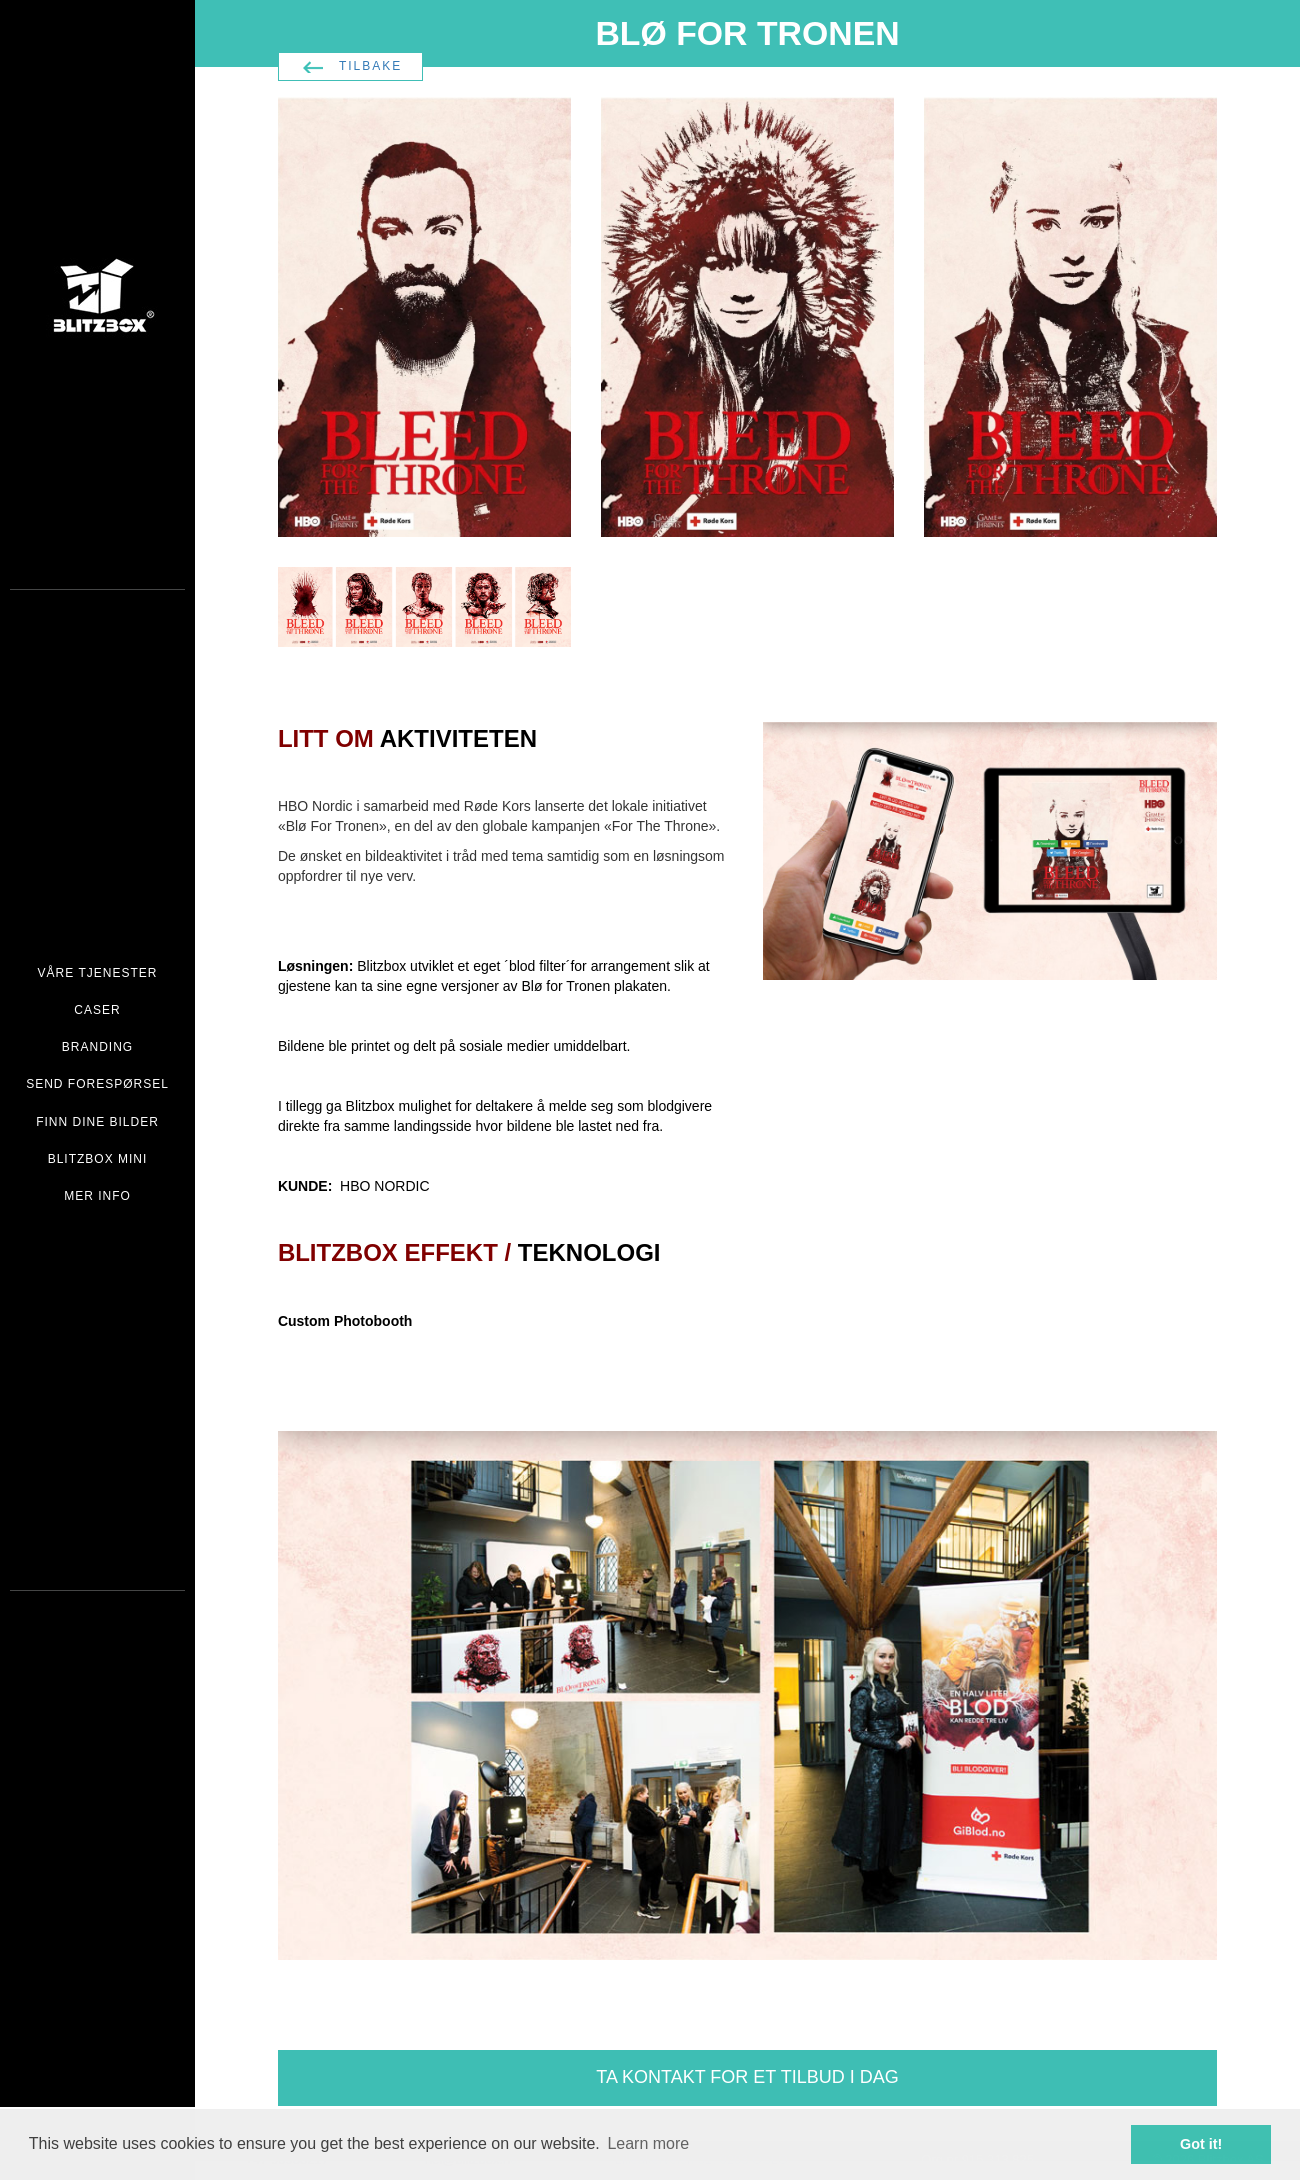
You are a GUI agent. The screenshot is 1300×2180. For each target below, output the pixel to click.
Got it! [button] (1201, 2144)
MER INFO (97, 1196)
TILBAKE (370, 66)
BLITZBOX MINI (98, 1159)
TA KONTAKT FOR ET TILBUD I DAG (747, 2077)
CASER (97, 1010)
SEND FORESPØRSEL (97, 1084)
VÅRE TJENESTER (98, 973)
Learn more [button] (648, 2143)
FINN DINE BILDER (97, 1122)
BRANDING (97, 1047)
